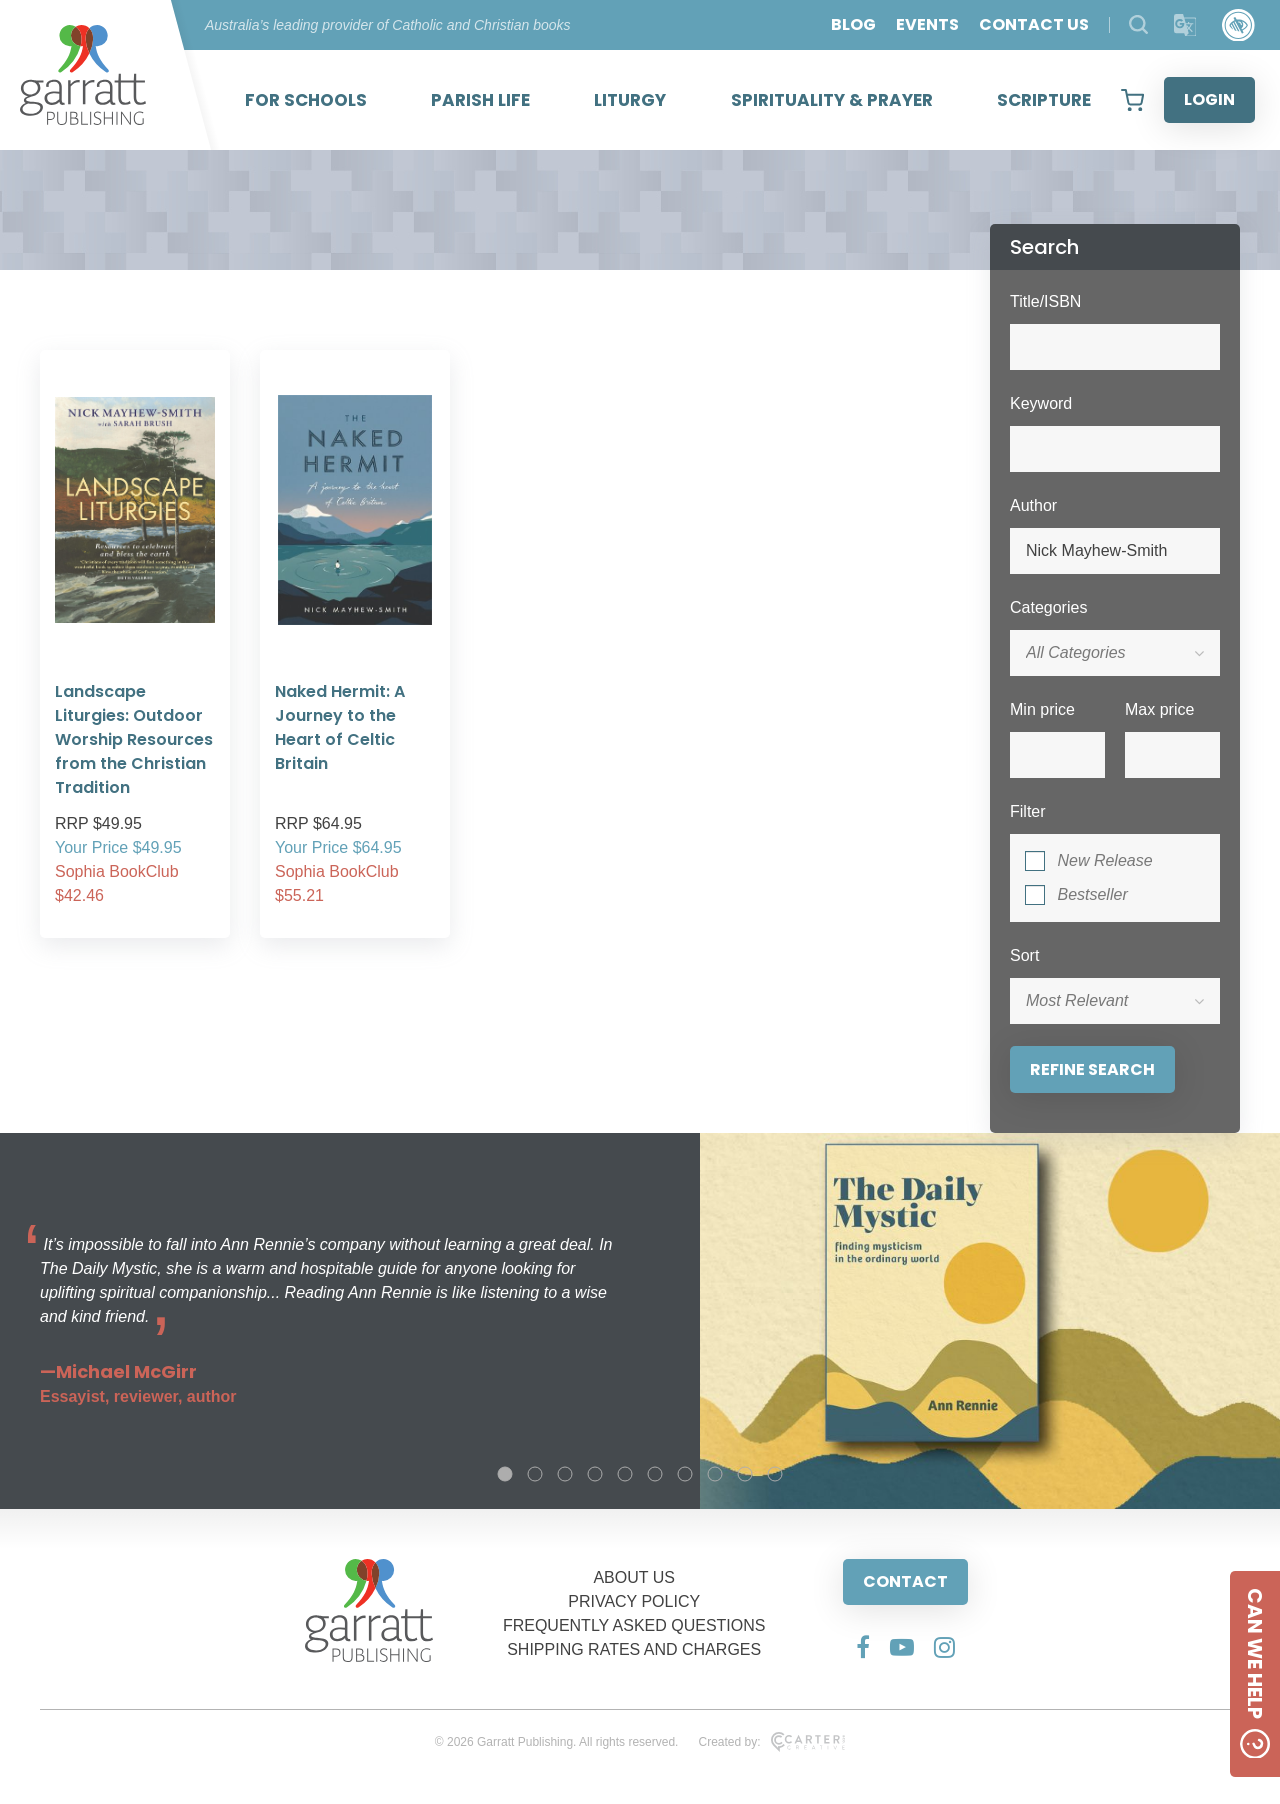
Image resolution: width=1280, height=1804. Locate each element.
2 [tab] (535, 1474)
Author (1033, 505)
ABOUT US (634, 1577)
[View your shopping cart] (1132, 100)
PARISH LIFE (480, 100)
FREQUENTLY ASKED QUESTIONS (634, 1625)
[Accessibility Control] (1238, 25)
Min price (1042, 709)
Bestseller (1092, 894)
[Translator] (1185, 25)
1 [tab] (505, 1474)
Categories (1048, 607)
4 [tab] (595, 1474)
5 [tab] (625, 1474)
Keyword (1041, 403)
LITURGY (630, 100)
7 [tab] (685, 1474)
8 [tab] (715, 1474)
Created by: (771, 1742)
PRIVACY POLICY (634, 1601)
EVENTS (927, 24)
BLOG (853, 24)
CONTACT (905, 1581)
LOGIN (1209, 99)
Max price (1159, 709)
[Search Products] (1138, 24)
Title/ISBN (1045, 301)
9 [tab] (745, 1474)
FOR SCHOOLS (306, 100)
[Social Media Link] (863, 1647)
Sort (1024, 955)
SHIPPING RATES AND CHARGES (634, 1649)
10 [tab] (775, 1474)
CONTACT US (1034, 24)
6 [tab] (655, 1474)
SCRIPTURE (1044, 100)
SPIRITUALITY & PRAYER (832, 100)
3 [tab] (565, 1474)
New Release (1104, 860)
